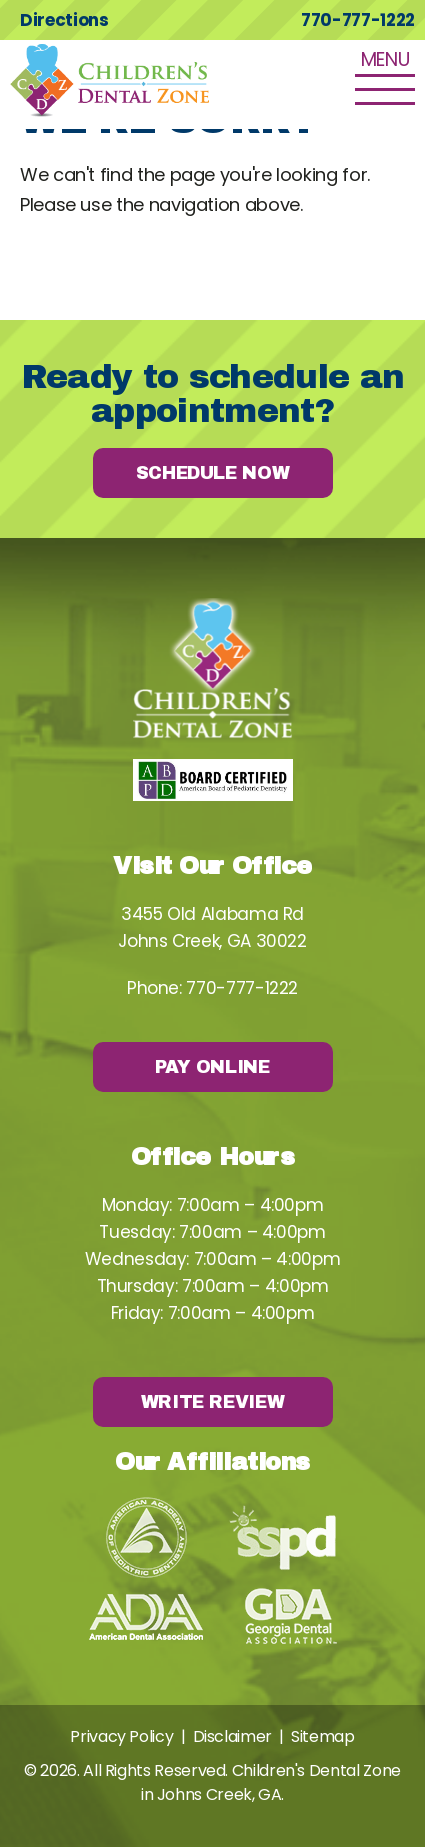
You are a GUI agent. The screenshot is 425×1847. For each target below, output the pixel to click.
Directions (64, 20)
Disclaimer (232, 1736)
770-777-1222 (358, 20)
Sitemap (322, 1736)
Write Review (213, 1402)
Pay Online (212, 1067)
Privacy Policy (121, 1736)
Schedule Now (213, 473)
